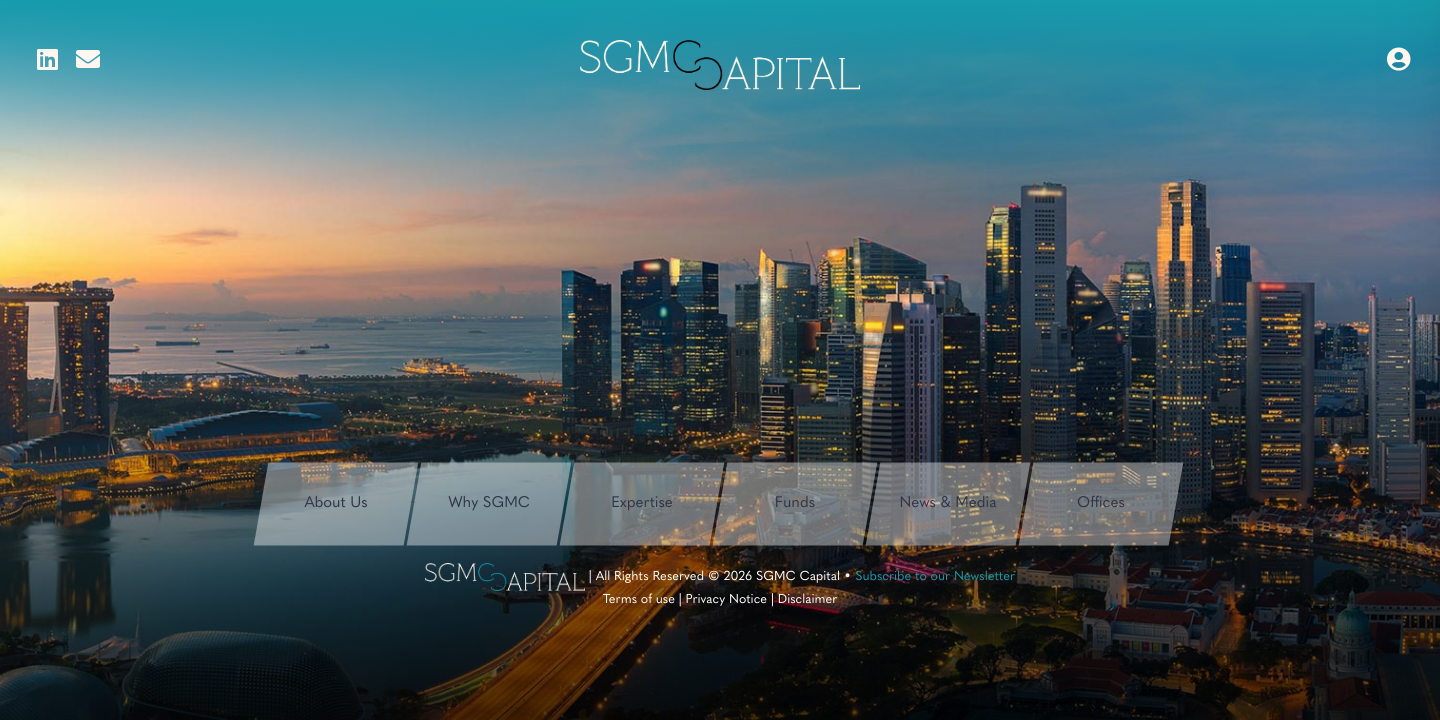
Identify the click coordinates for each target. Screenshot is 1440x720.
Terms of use (639, 600)
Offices (1101, 503)
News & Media (948, 503)
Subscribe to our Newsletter (935, 577)
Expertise (642, 503)
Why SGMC (489, 503)
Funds (795, 503)
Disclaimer (808, 600)
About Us (335, 503)
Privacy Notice (727, 600)
